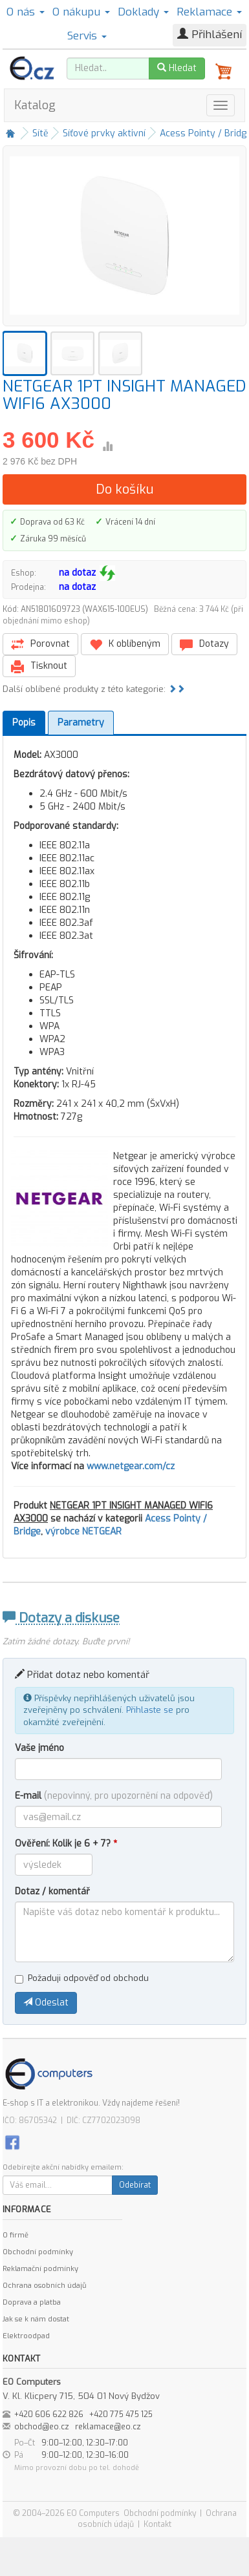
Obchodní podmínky (38, 2252)
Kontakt (157, 2524)
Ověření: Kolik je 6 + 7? (66, 1844)
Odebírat (135, 2185)
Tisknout (39, 666)
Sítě (40, 133)
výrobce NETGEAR (83, 1531)
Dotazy (204, 644)
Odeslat (46, 2002)
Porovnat (40, 644)
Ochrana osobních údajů (44, 2285)
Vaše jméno (39, 1748)
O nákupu (81, 12)
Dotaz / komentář (52, 1891)
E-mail (114, 1796)
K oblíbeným (124, 644)
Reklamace (209, 12)
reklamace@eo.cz (108, 2427)
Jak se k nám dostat (36, 2319)
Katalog (35, 105)
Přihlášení (209, 34)
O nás (25, 12)
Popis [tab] (24, 723)
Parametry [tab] (81, 723)
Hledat (177, 68)
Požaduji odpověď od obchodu (82, 1978)
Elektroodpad (26, 2336)
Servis (87, 35)
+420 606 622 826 (48, 2414)
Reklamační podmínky (40, 2269)
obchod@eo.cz (41, 2427)
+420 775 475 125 (121, 2414)
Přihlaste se (149, 1709)
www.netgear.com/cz (131, 1466)
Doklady (143, 12)
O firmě (15, 2235)
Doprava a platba (32, 2302)
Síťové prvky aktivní (104, 133)
